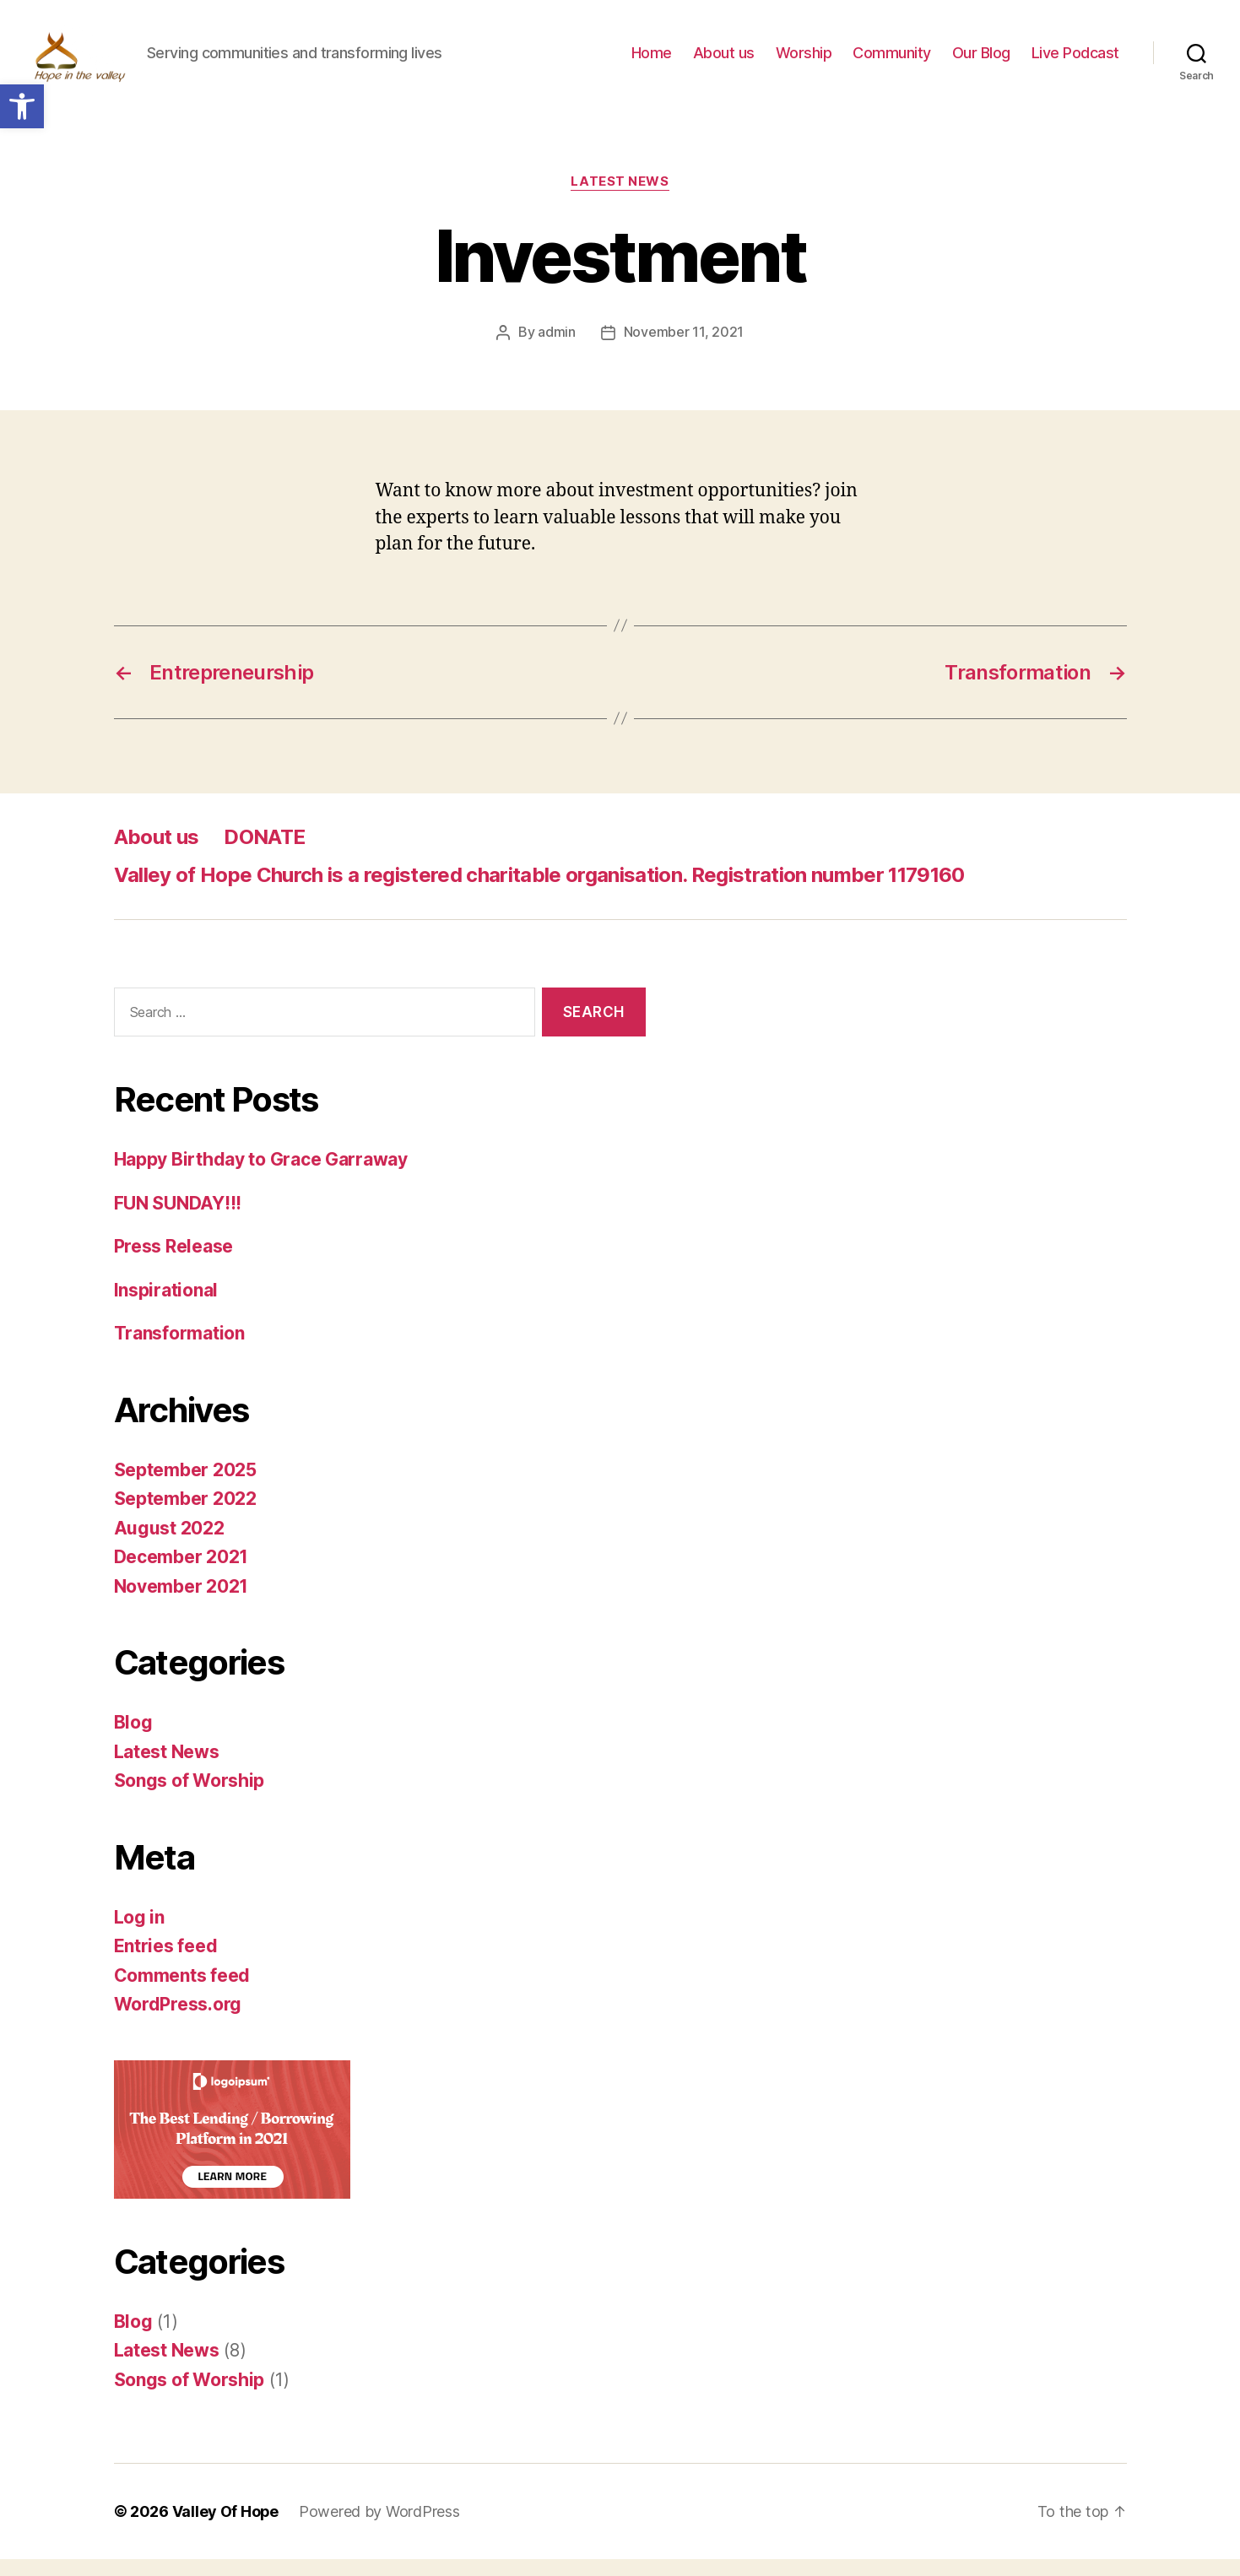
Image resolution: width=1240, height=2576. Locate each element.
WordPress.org (178, 2021)
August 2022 (169, 1544)
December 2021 (181, 1573)
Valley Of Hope (225, 2528)
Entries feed (166, 1962)
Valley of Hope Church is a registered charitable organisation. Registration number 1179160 (539, 891)
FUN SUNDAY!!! (178, 1219)
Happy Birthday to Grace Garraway (261, 1176)
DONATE (264, 853)
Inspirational (166, 1306)
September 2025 (185, 1485)
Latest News (620, 198)
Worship (804, 61)
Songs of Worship (189, 1797)
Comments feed (182, 1991)
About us (724, 61)
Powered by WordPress (380, 2528)
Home (651, 61)
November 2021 (181, 1602)
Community (892, 61)
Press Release (174, 1263)
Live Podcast (1075, 61)
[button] (22, 106)
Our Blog (981, 61)
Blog (133, 1739)
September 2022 (185, 1515)
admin (557, 348)
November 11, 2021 (684, 348)
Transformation (179, 1350)
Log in (139, 1933)
